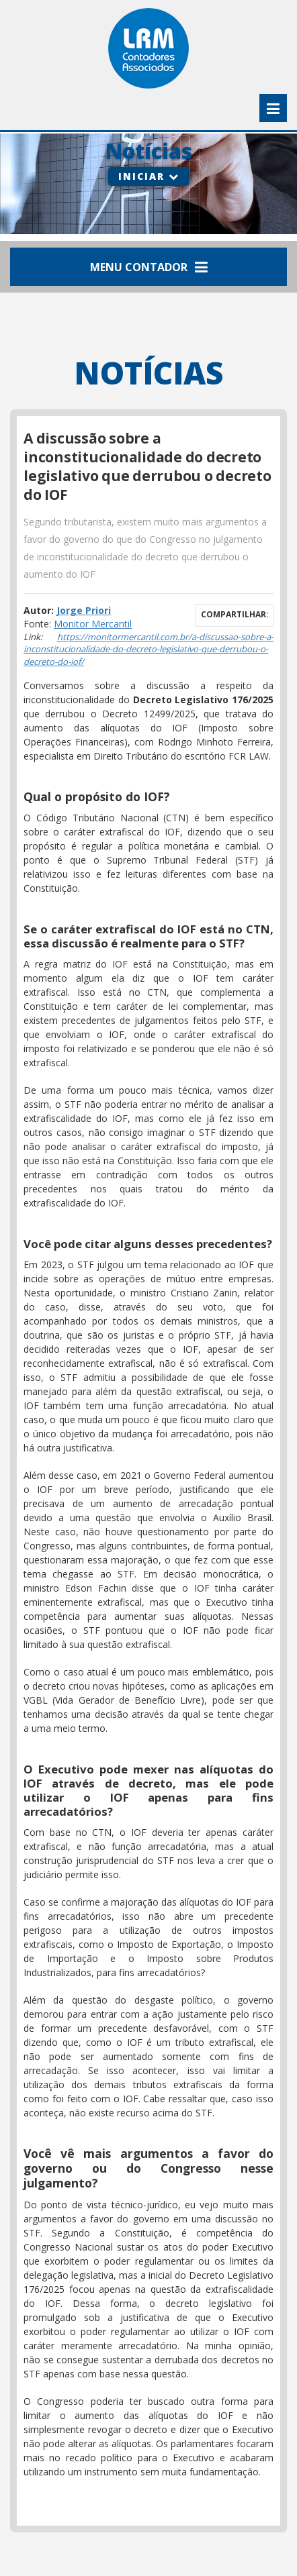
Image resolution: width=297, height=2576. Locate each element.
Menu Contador (149, 267)
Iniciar (148, 176)
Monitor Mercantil (93, 623)
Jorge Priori (83, 610)
